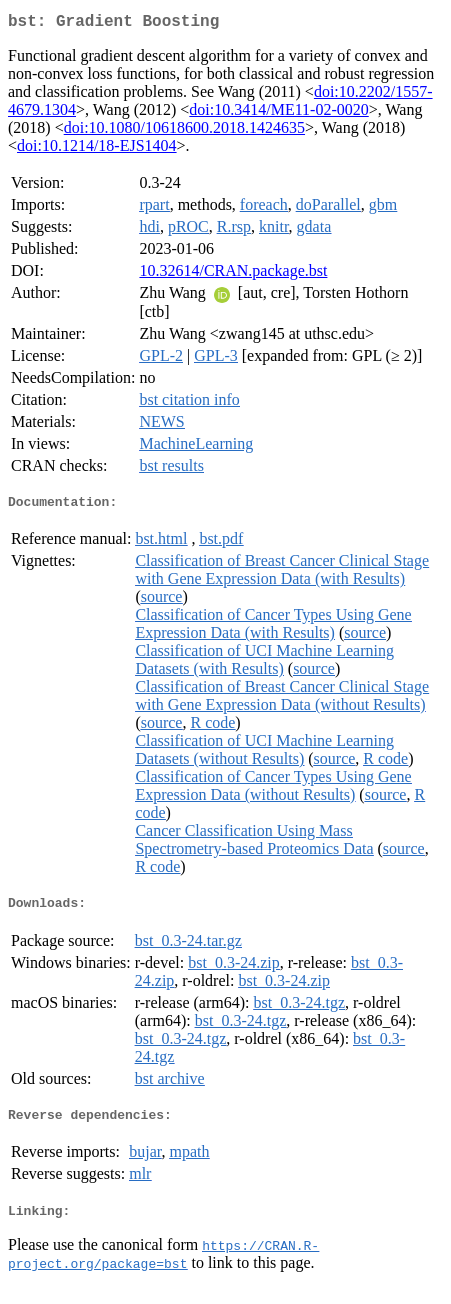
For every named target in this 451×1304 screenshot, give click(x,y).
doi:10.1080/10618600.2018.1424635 (184, 131)
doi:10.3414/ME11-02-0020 (278, 113)
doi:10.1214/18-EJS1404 (97, 149)
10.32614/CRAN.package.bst (233, 274)
